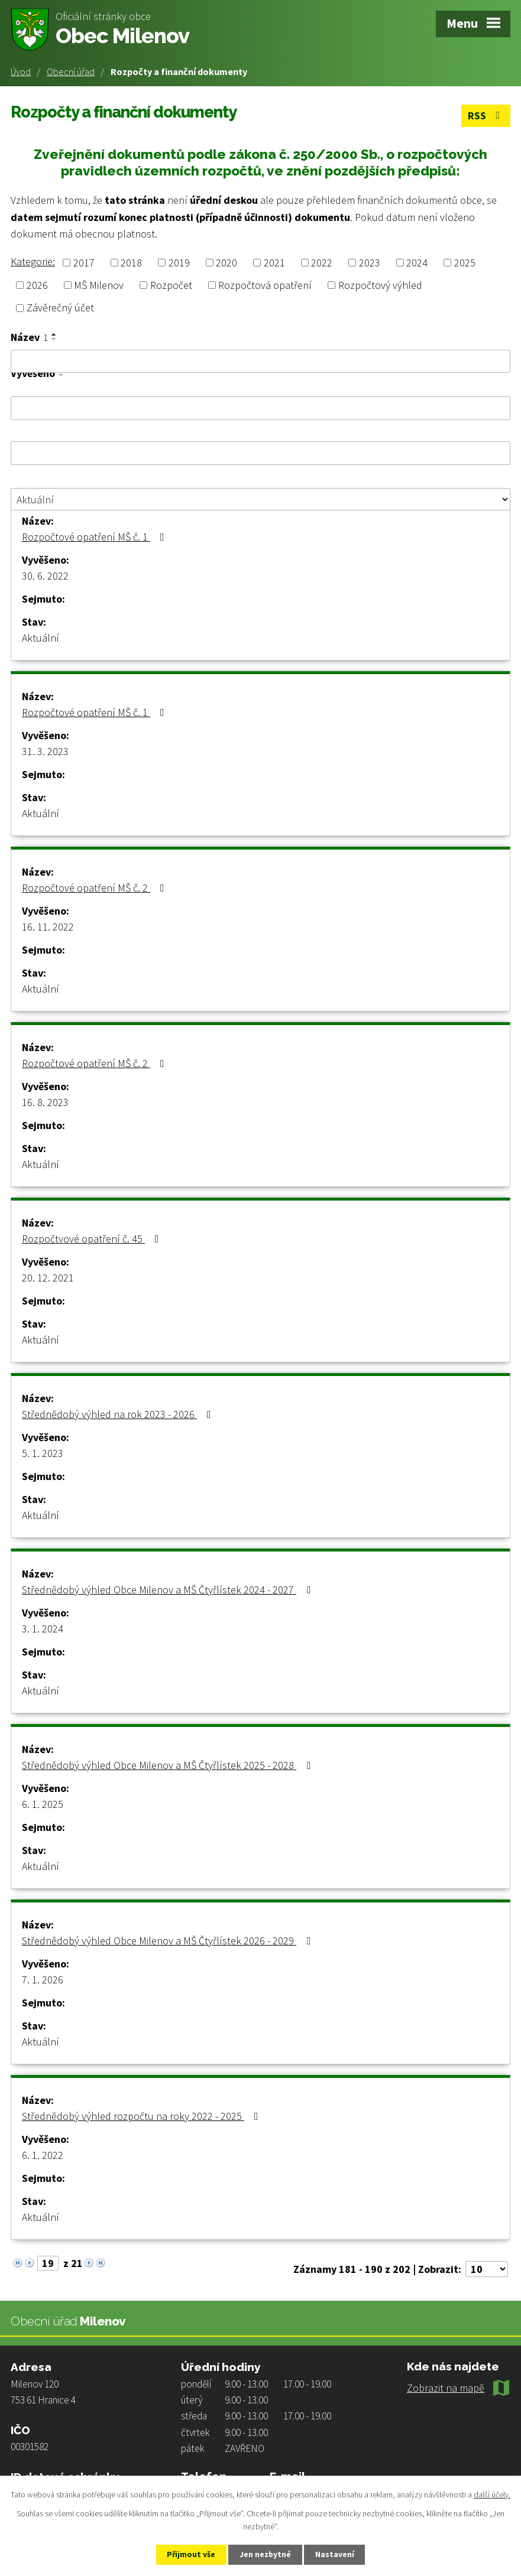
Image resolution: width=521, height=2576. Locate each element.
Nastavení (337, 2554)
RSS (485, 115)
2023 (369, 262)
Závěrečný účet (60, 307)
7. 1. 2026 (42, 1979)
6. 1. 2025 (42, 1803)
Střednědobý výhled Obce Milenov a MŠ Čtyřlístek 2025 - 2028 (168, 1764)
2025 (464, 262)
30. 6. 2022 (45, 575)
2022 (321, 262)
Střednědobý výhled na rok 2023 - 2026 (119, 1413)
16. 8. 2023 (45, 1101)
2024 (417, 262)
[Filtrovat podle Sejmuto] (260, 452)
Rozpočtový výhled (380, 285)
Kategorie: (33, 261)
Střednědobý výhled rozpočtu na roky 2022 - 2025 (142, 2115)
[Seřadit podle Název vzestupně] (54, 333)
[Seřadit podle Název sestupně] (54, 338)
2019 (179, 262)
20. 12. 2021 (48, 1277)
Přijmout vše (188, 2554)
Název (29, 336)
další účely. (492, 2494)
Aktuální (40, 637)
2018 (131, 262)
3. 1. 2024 (42, 1628)
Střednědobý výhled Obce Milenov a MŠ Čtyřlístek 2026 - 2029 (168, 1940)
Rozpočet (171, 285)
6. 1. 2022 (42, 2154)
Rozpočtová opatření (265, 285)
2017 (84, 262)
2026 (37, 285)
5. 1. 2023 (42, 1452)
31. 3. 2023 (45, 750)
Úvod (21, 71)
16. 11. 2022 (48, 926)
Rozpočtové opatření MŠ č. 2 (95, 887)
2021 (274, 262)
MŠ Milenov (99, 285)
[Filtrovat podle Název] (260, 361)
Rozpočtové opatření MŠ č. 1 (95, 536)
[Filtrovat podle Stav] (260, 498)
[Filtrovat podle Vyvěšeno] (260, 407)
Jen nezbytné (266, 2554)
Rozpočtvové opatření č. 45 (93, 1238)
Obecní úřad (71, 71)
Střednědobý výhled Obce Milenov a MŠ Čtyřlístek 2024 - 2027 (168, 1589)
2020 (226, 262)
